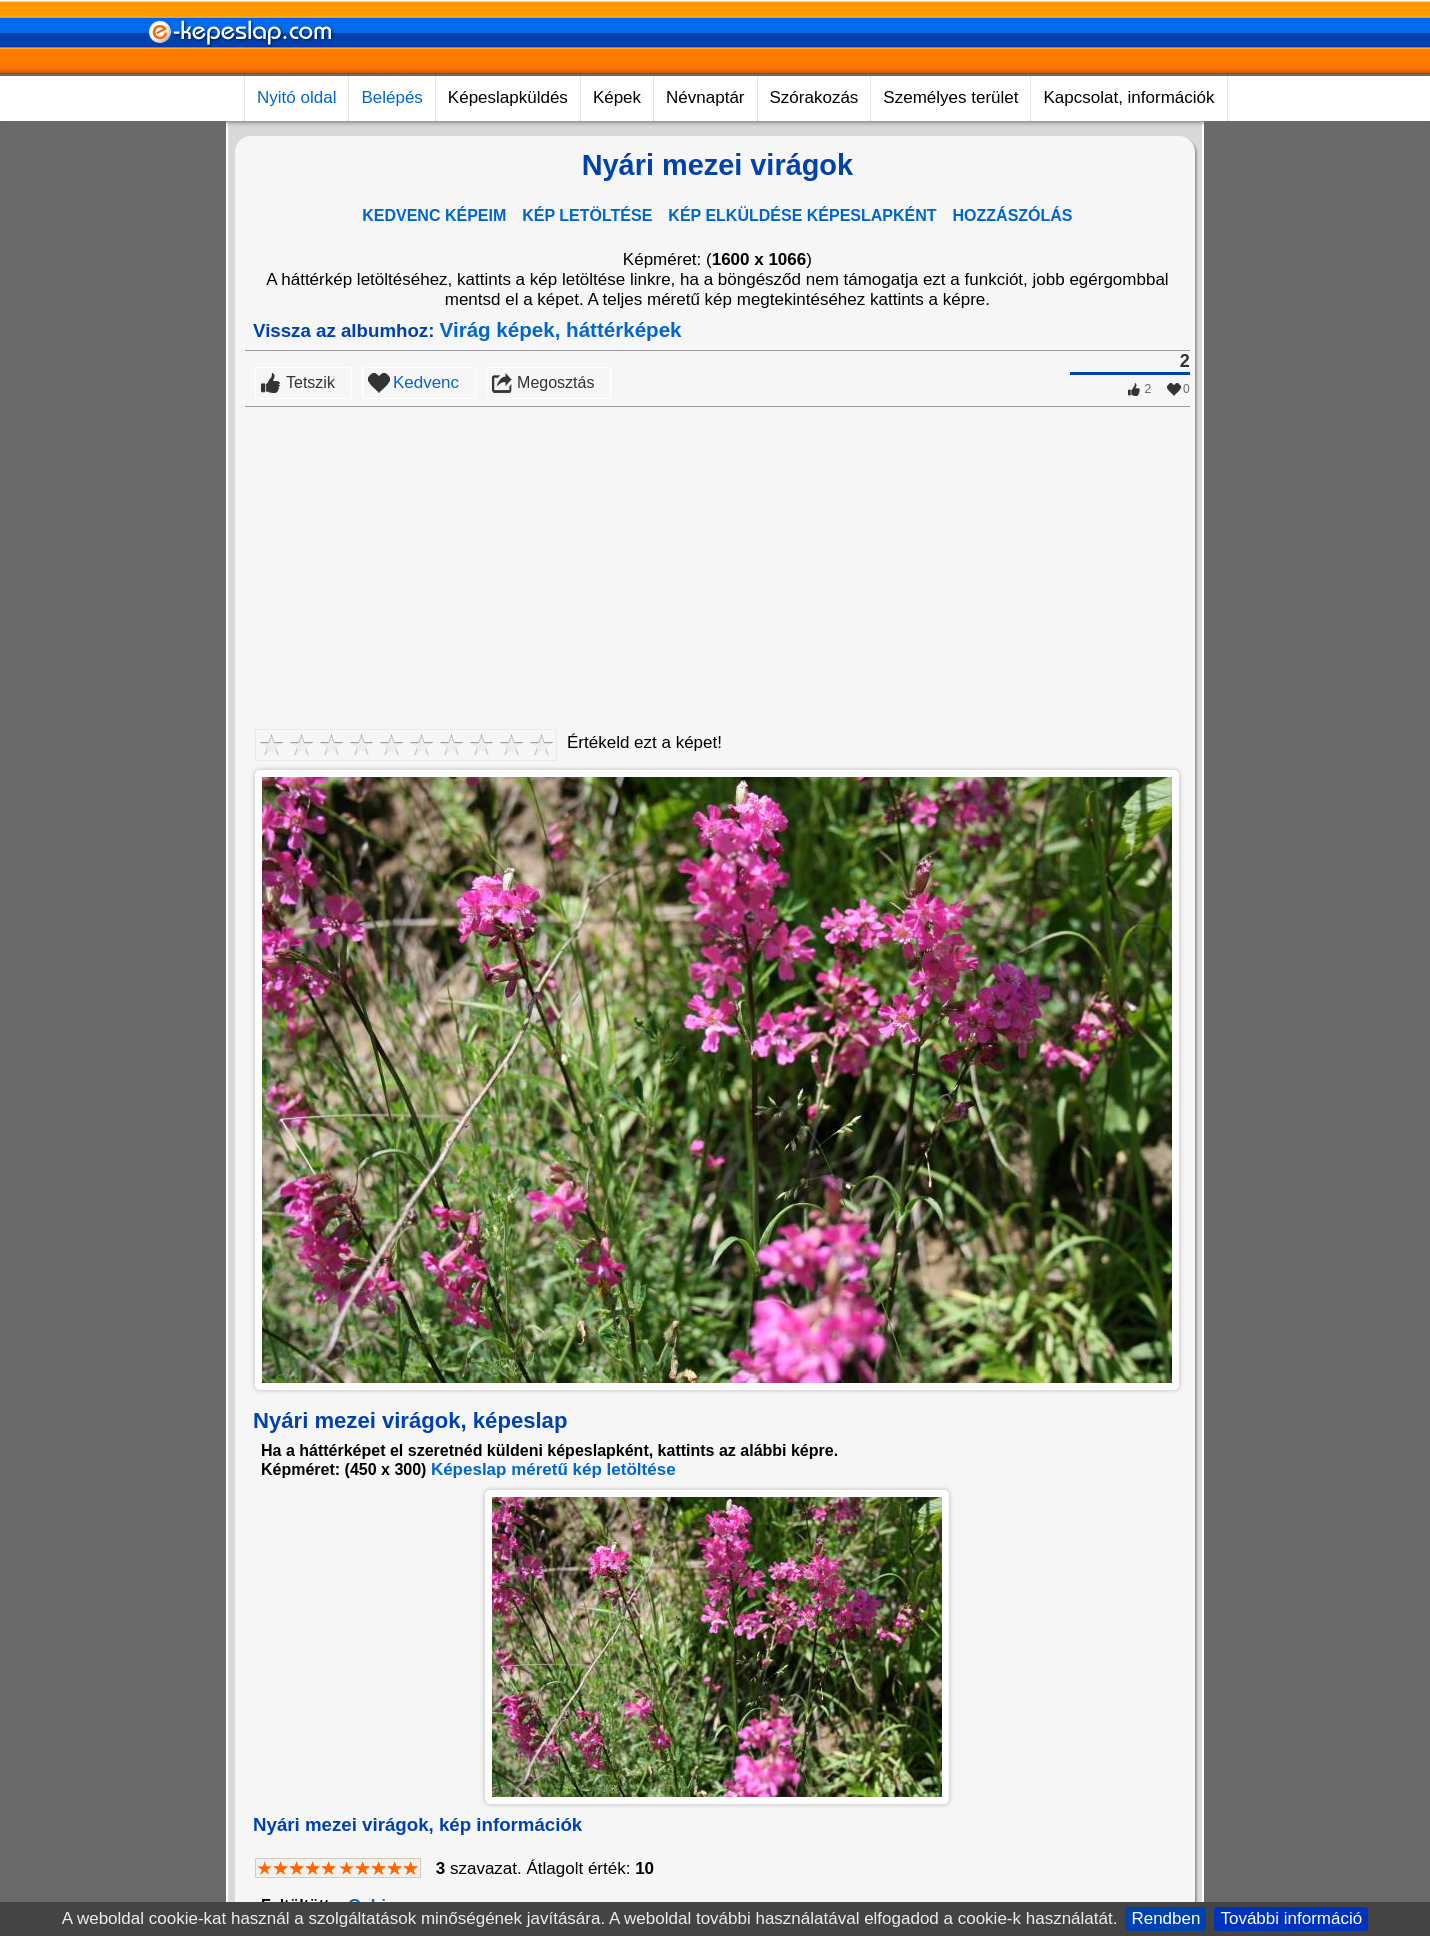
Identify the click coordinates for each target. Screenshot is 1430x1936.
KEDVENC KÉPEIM (434, 215)
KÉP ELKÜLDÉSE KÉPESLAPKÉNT (802, 215)
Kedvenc (426, 382)
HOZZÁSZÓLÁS (1013, 215)
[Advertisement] (717, 557)
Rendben (1165, 1918)
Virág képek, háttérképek (561, 329)
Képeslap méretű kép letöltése (553, 1469)
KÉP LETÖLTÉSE (587, 215)
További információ (1291, 1918)
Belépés (391, 97)
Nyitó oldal (296, 97)
